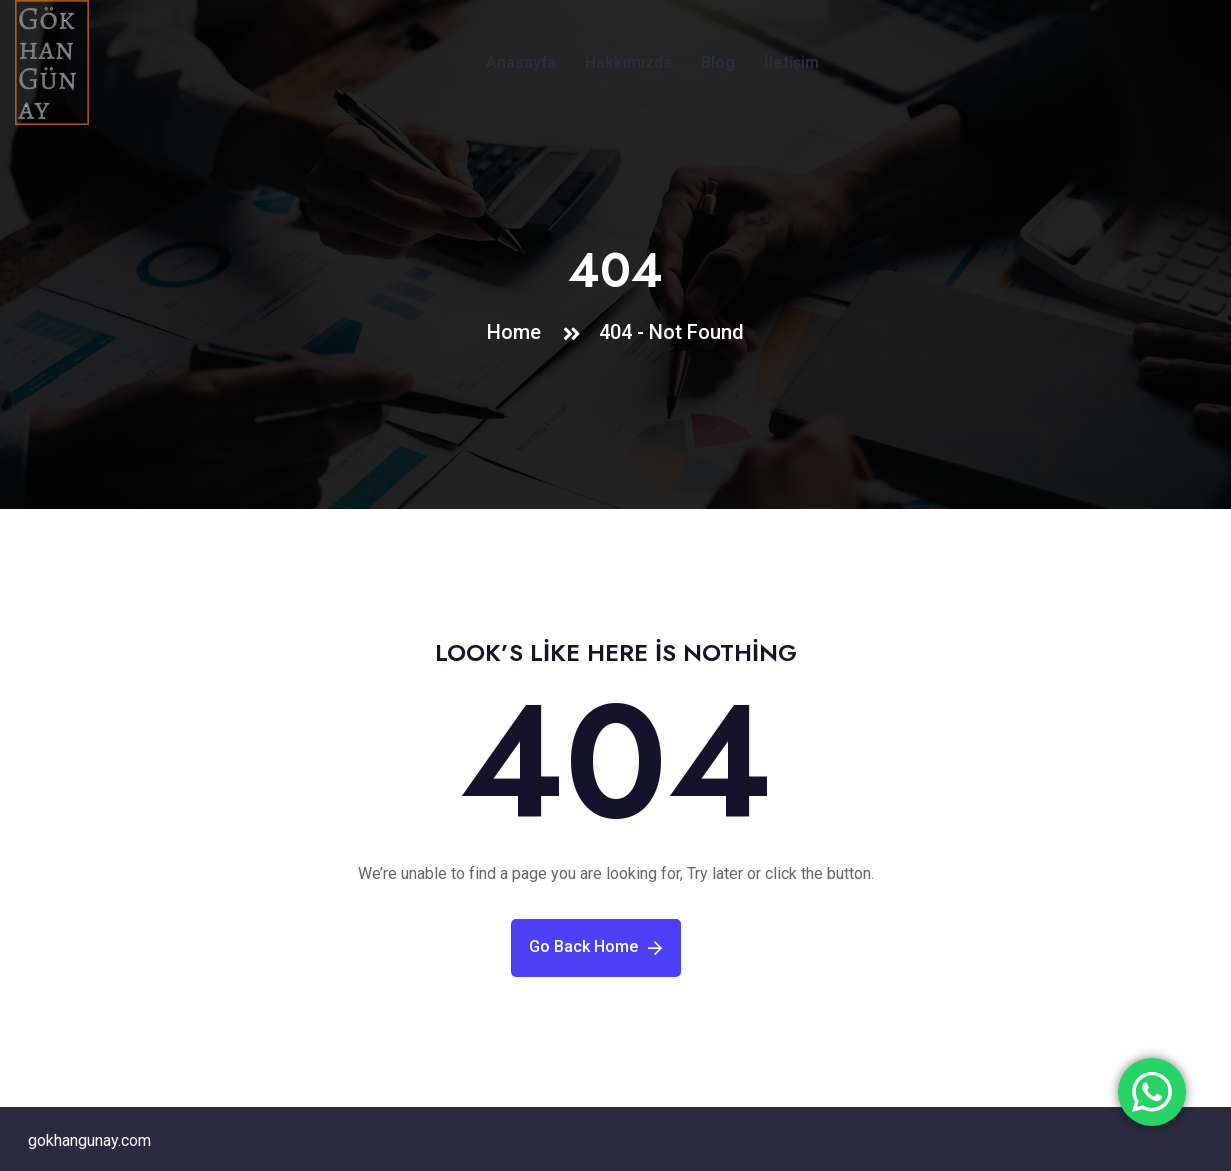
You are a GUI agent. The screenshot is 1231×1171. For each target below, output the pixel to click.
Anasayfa (521, 62)
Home (519, 332)
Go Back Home (595, 946)
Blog (718, 62)
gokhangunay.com (89, 1140)
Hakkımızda (628, 62)
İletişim (791, 62)
